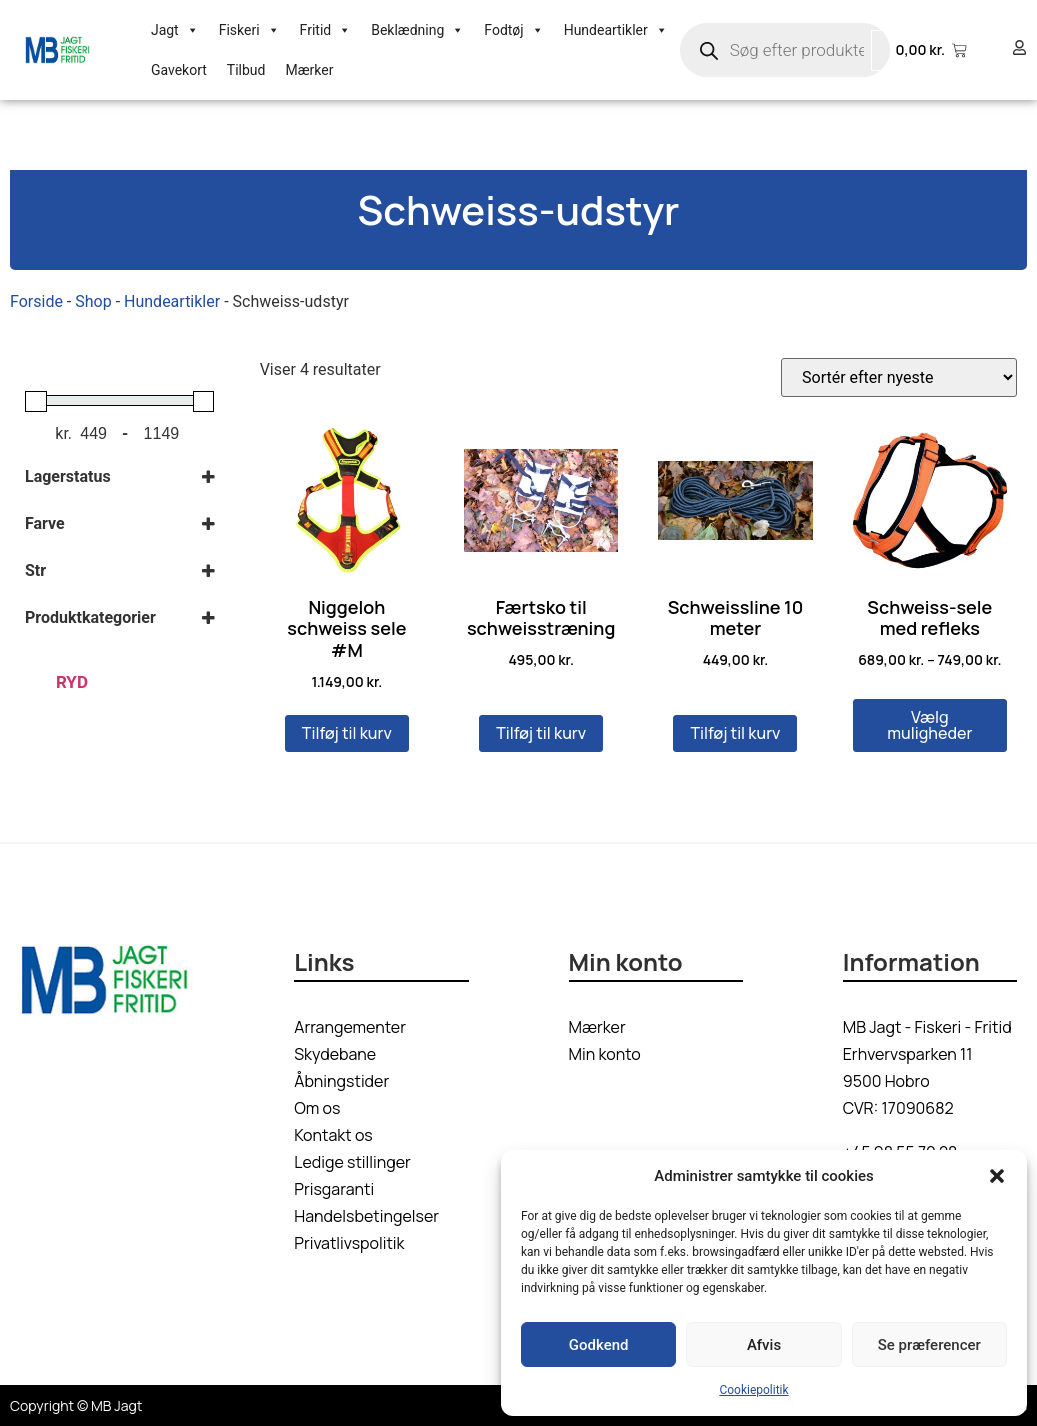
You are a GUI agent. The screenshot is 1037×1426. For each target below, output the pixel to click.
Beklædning (417, 30)
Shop (93, 301)
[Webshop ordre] (899, 377)
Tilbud (246, 70)
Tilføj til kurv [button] (347, 733)
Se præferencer (929, 1345)
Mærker (309, 70)
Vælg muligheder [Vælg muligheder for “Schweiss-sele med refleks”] (929, 725)
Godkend (599, 1345)
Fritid (326, 30)
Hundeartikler (616, 30)
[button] (997, 1176)
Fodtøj (513, 30)
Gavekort (179, 70)
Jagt (175, 30)
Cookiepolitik (753, 1390)
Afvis (764, 1345)
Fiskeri (249, 30)
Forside (36, 301)
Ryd (72, 682)
